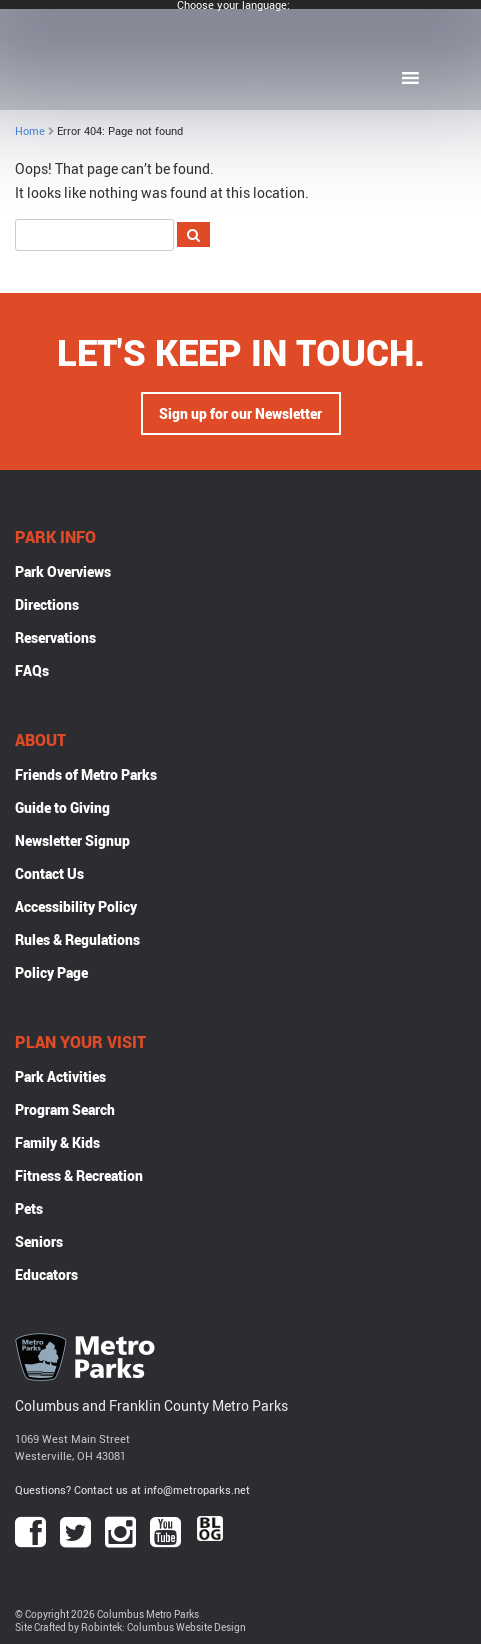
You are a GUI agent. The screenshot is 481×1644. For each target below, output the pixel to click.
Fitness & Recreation (79, 1175)
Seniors (39, 1241)
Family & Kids (57, 1142)
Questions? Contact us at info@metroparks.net (132, 1489)
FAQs (32, 670)
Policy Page (51, 972)
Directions (47, 604)
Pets (29, 1208)
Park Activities (60, 1076)
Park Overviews (63, 571)
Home (30, 130)
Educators (46, 1274)
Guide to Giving (62, 807)
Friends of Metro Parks (86, 774)
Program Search (65, 1109)
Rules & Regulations (77, 939)
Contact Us (49, 873)
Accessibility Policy (76, 906)
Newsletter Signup (72, 840)
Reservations (55, 637)
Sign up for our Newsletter (240, 413)
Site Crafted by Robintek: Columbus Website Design (130, 1627)
